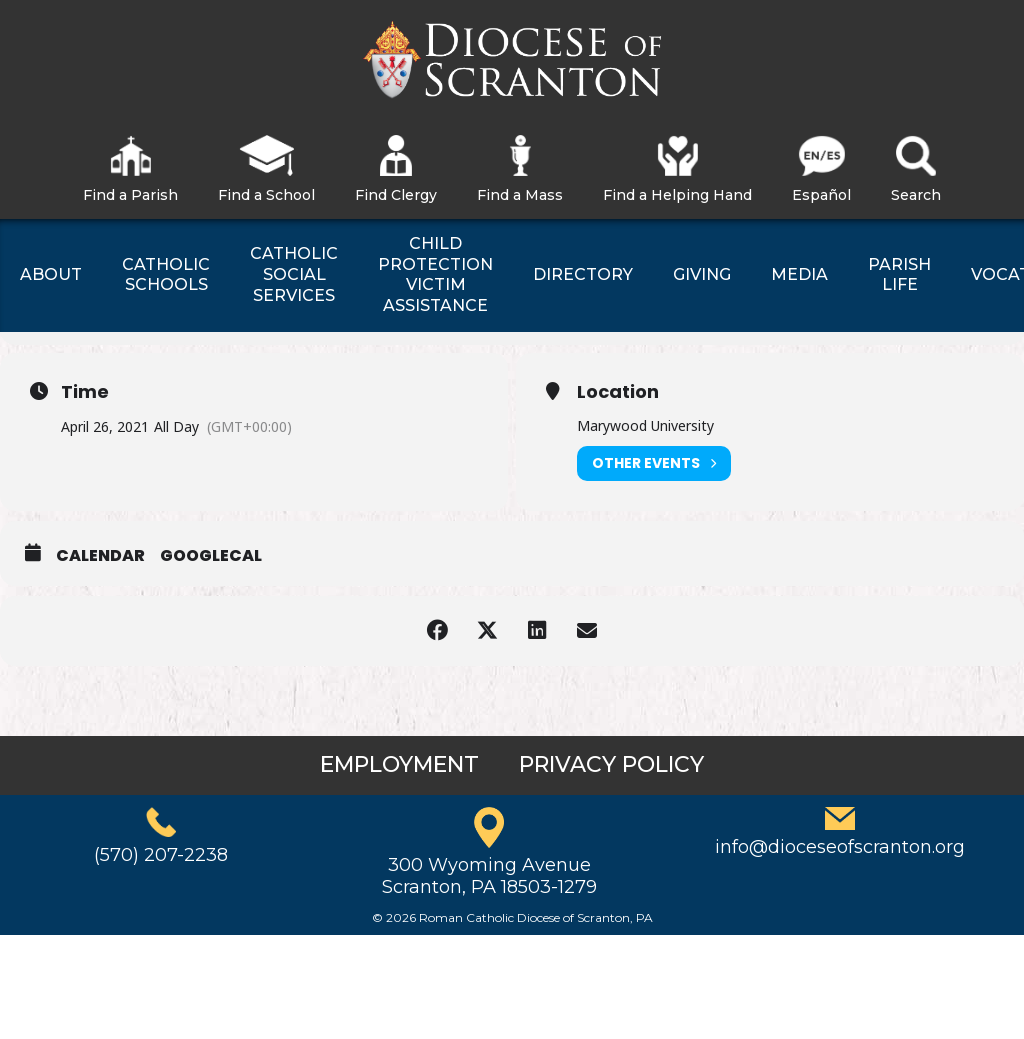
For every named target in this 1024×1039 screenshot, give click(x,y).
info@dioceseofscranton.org (840, 847)
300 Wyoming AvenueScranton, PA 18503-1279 (489, 876)
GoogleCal (211, 556)
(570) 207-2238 (161, 855)
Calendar (100, 556)
